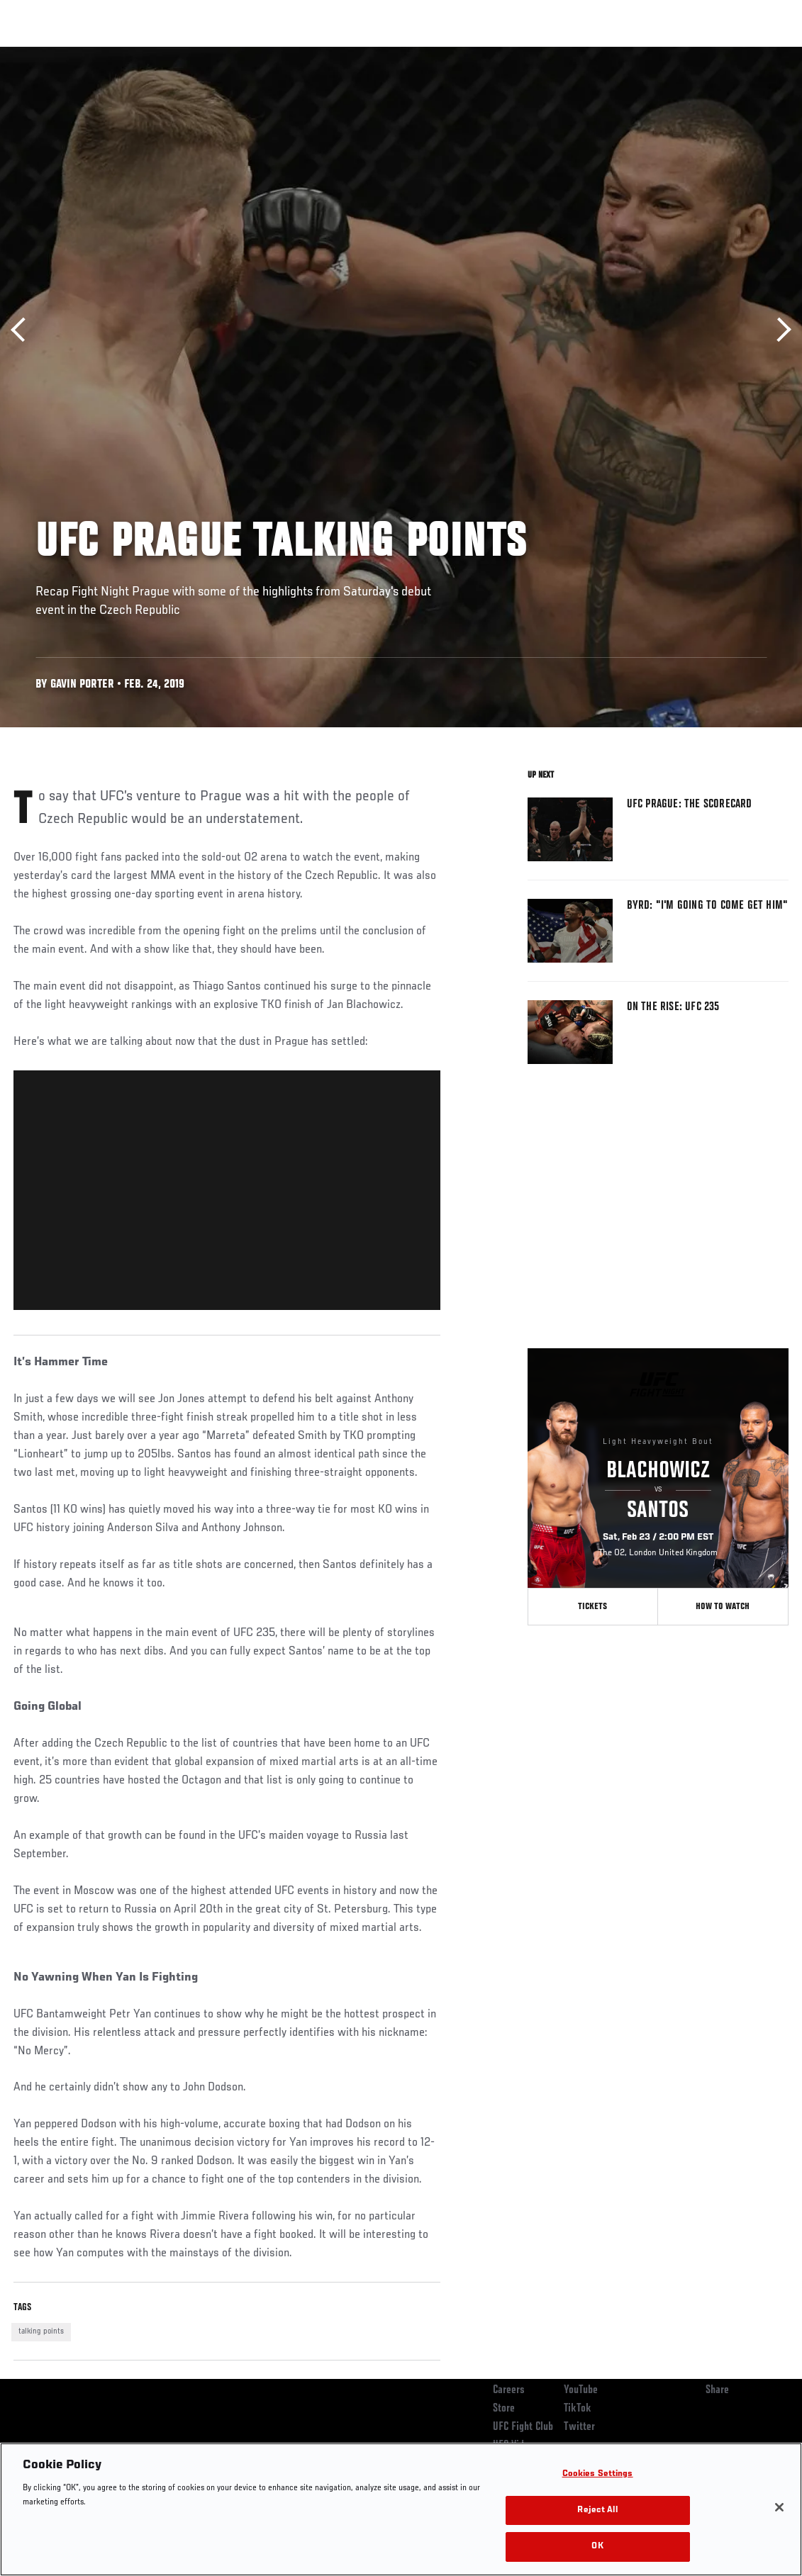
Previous (23, 330)
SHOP (717, 54)
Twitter (579, 2427)
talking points (41, 2331)
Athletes (162, 54)
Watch (585, 54)
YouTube (581, 2390)
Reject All (597, 2510)
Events (39, 54)
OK (597, 2546)
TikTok (577, 2408)
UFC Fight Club (523, 2427)
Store (504, 2408)
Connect (528, 54)
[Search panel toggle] (755, 54)
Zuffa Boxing (654, 54)
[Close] (779, 2507)
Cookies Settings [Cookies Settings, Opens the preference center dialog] (597, 2474)
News (217, 54)
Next (779, 330)
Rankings (99, 54)
